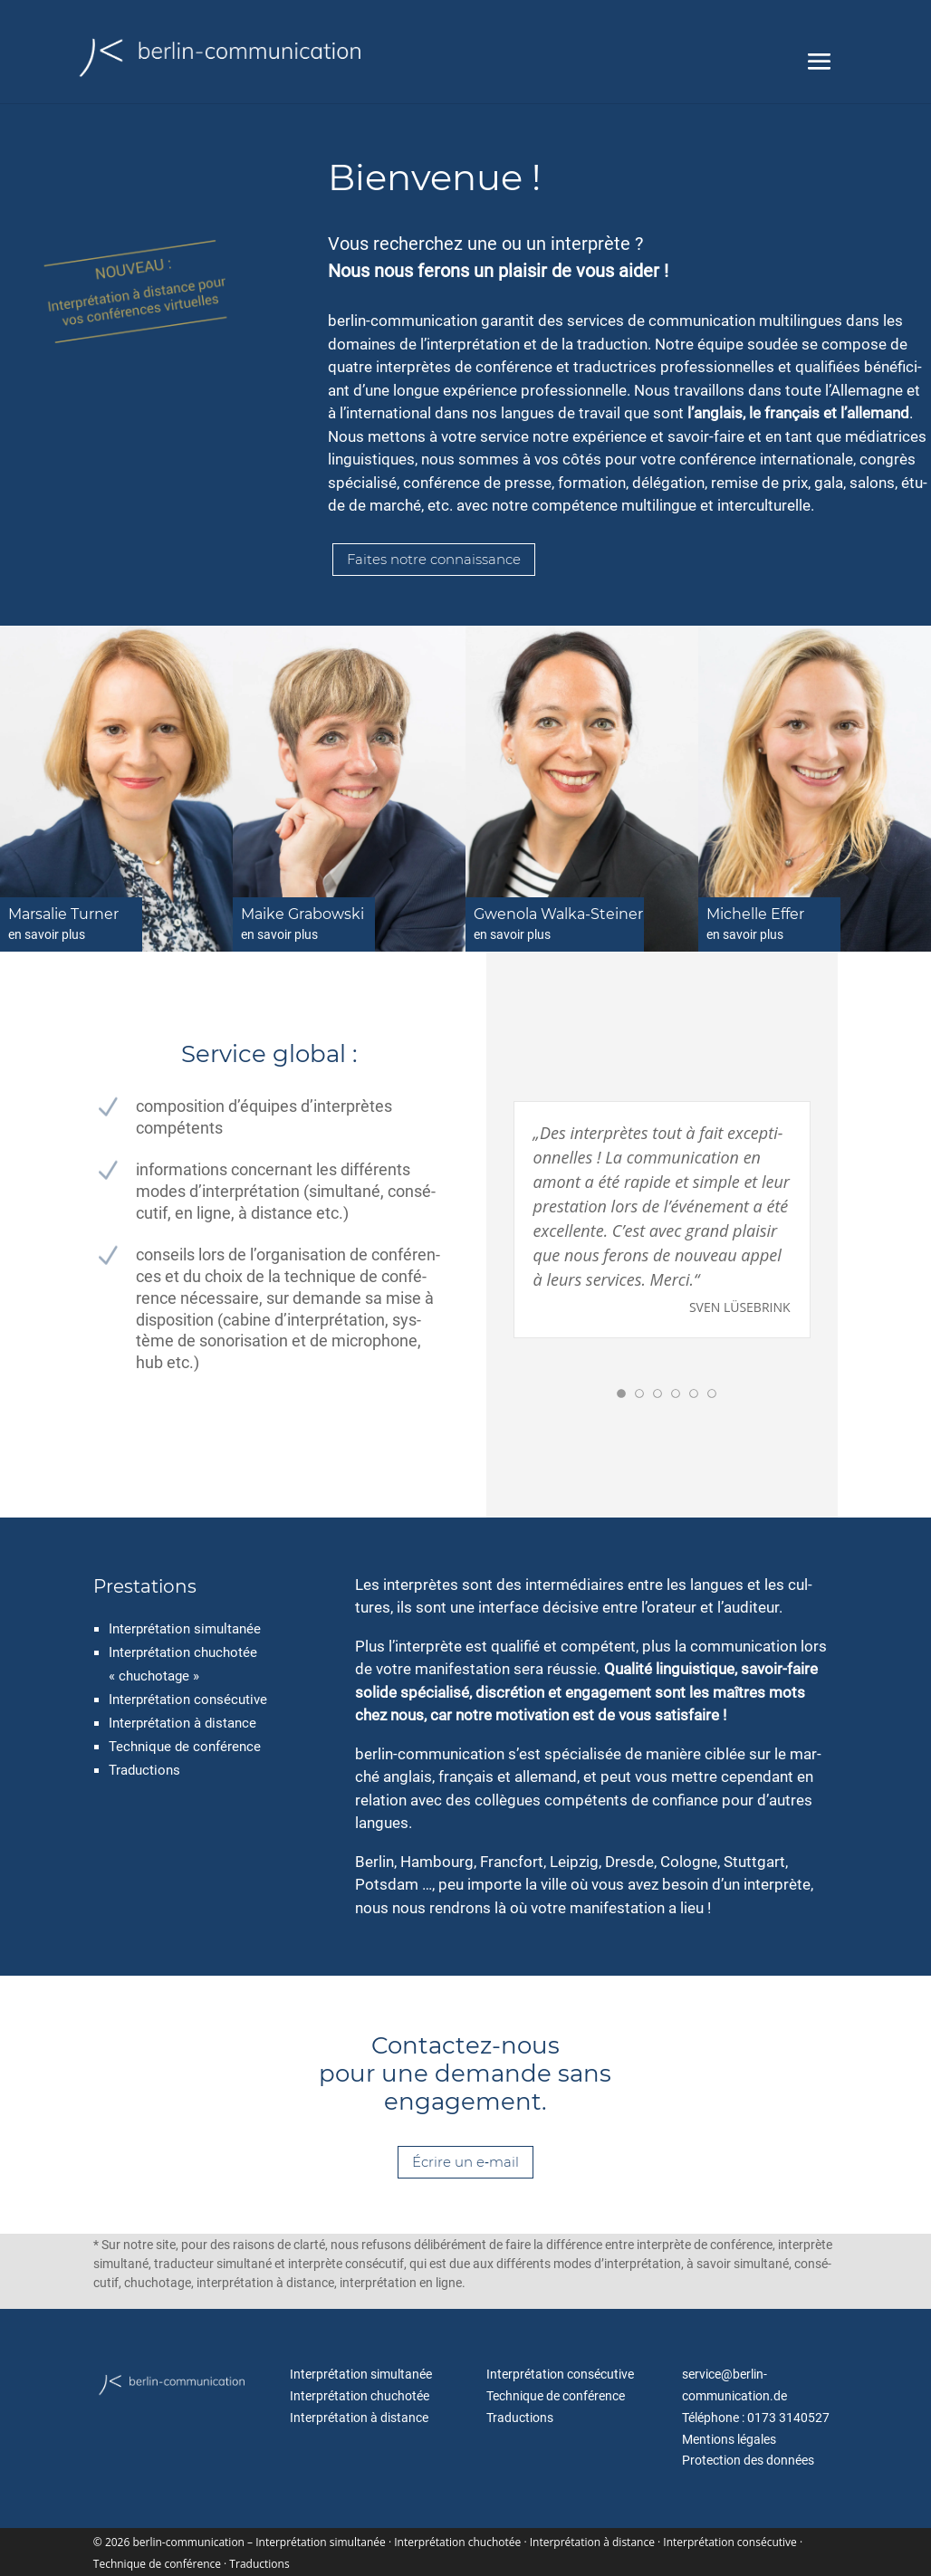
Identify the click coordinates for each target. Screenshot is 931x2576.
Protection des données (748, 2460)
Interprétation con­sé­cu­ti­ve (188, 1699)
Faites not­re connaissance (434, 559)
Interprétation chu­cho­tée (359, 2396)
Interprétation (149, 1723)
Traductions (519, 2417)
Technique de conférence (185, 1746)
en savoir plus (46, 934)
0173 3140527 (788, 2417)
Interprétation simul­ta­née (185, 1629)
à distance (225, 1723)
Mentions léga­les (729, 2439)
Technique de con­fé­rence (555, 2396)
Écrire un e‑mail (465, 2161)
